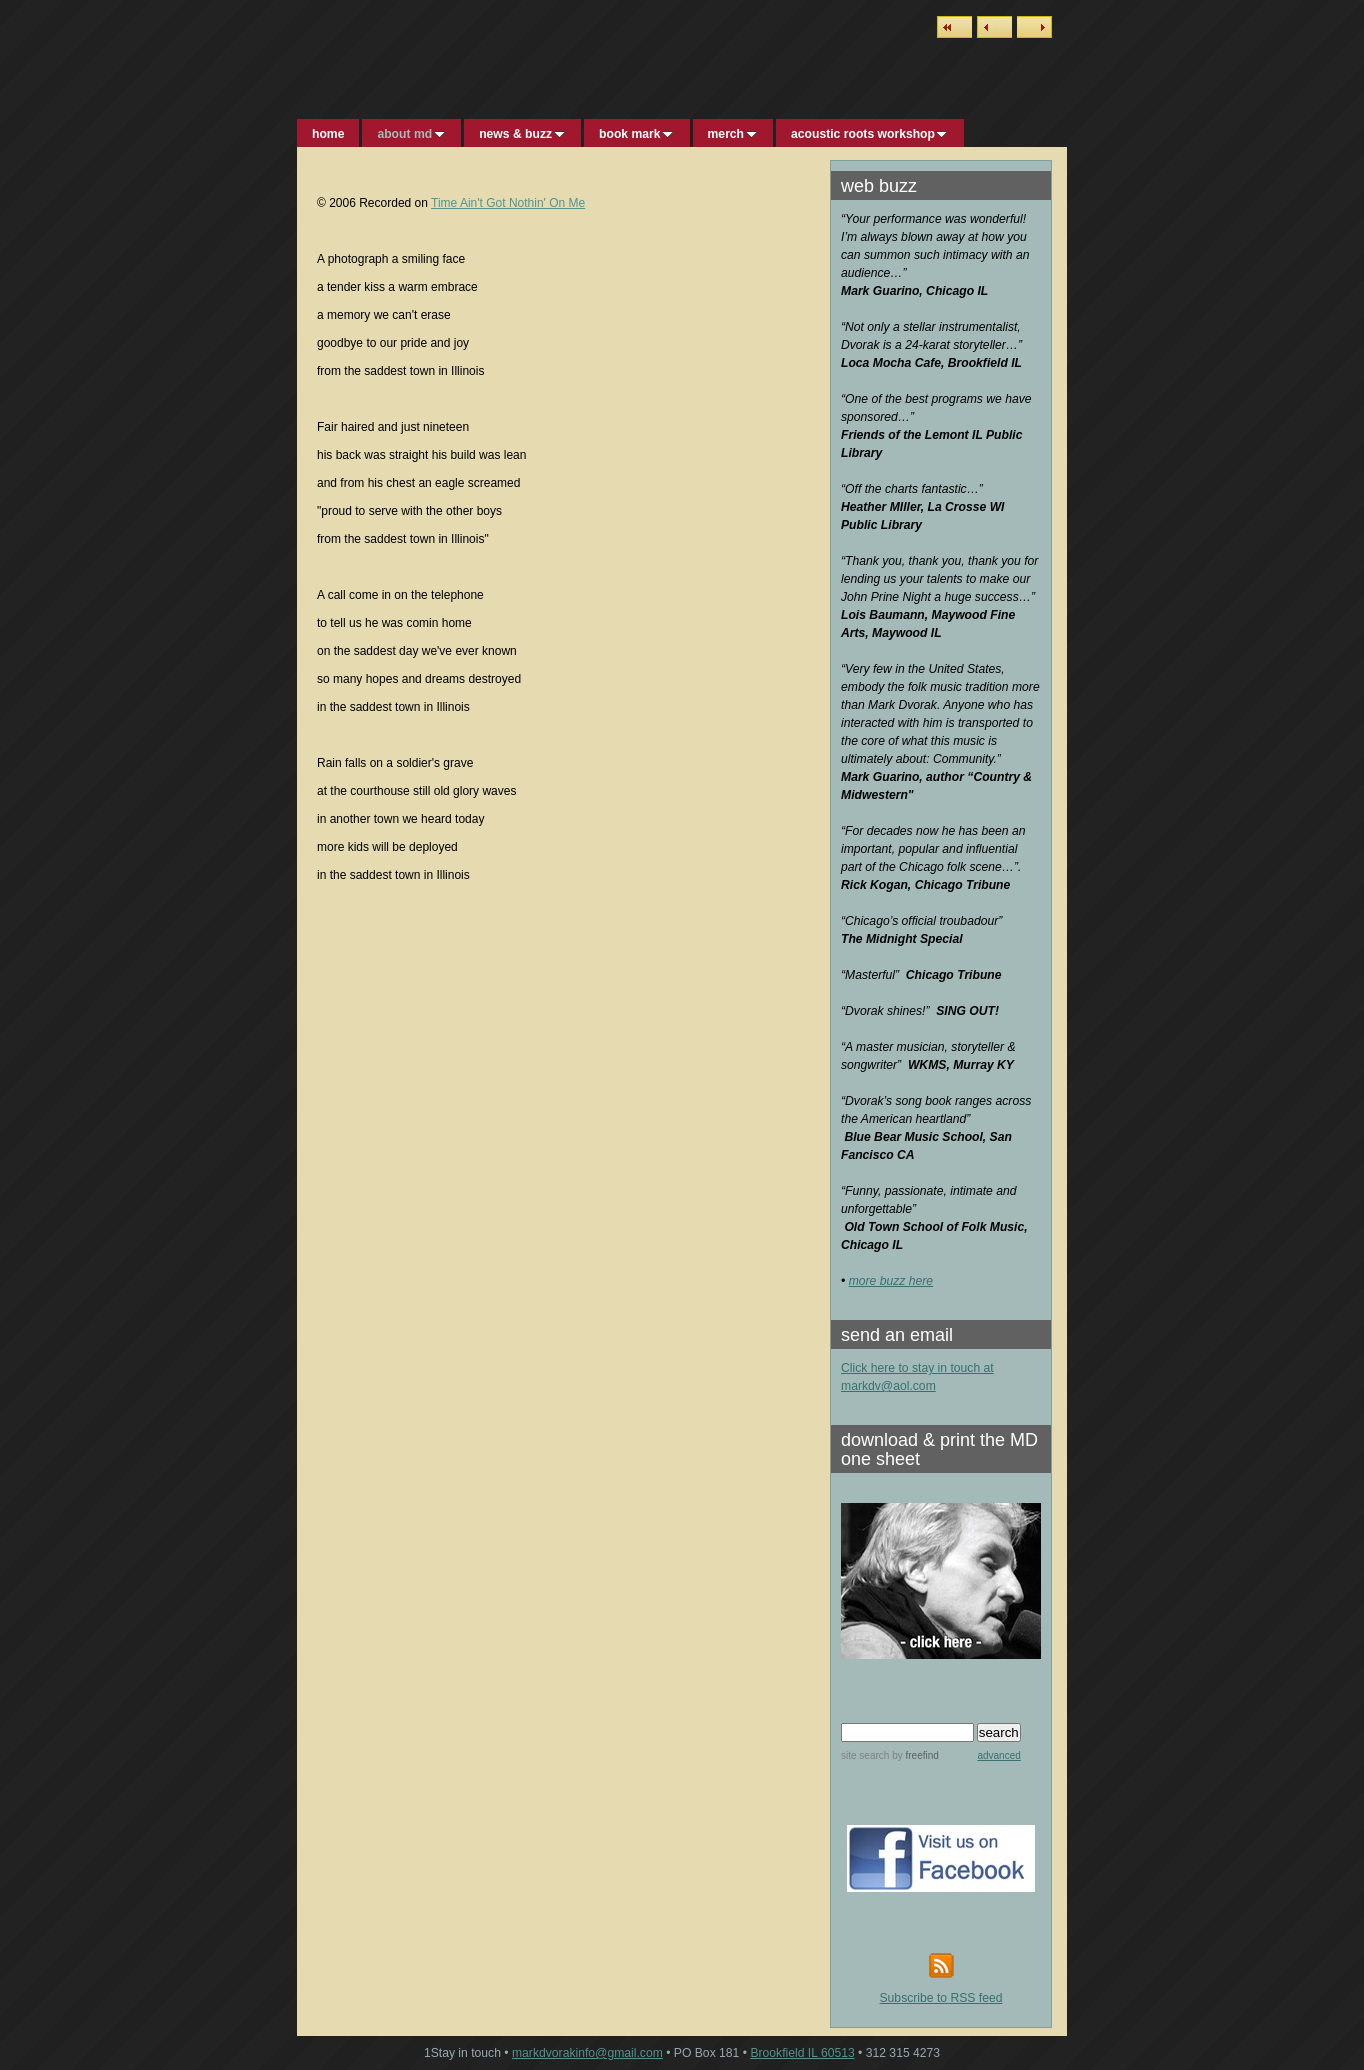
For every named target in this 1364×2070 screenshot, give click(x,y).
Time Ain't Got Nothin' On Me (508, 203)
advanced (998, 1755)
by (913, 1755)
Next (1034, 27)
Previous (994, 27)
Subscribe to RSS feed (941, 1998)
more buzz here (891, 1281)
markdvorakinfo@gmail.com (587, 2053)
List (954, 27)
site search (865, 1755)
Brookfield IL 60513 (802, 2053)
